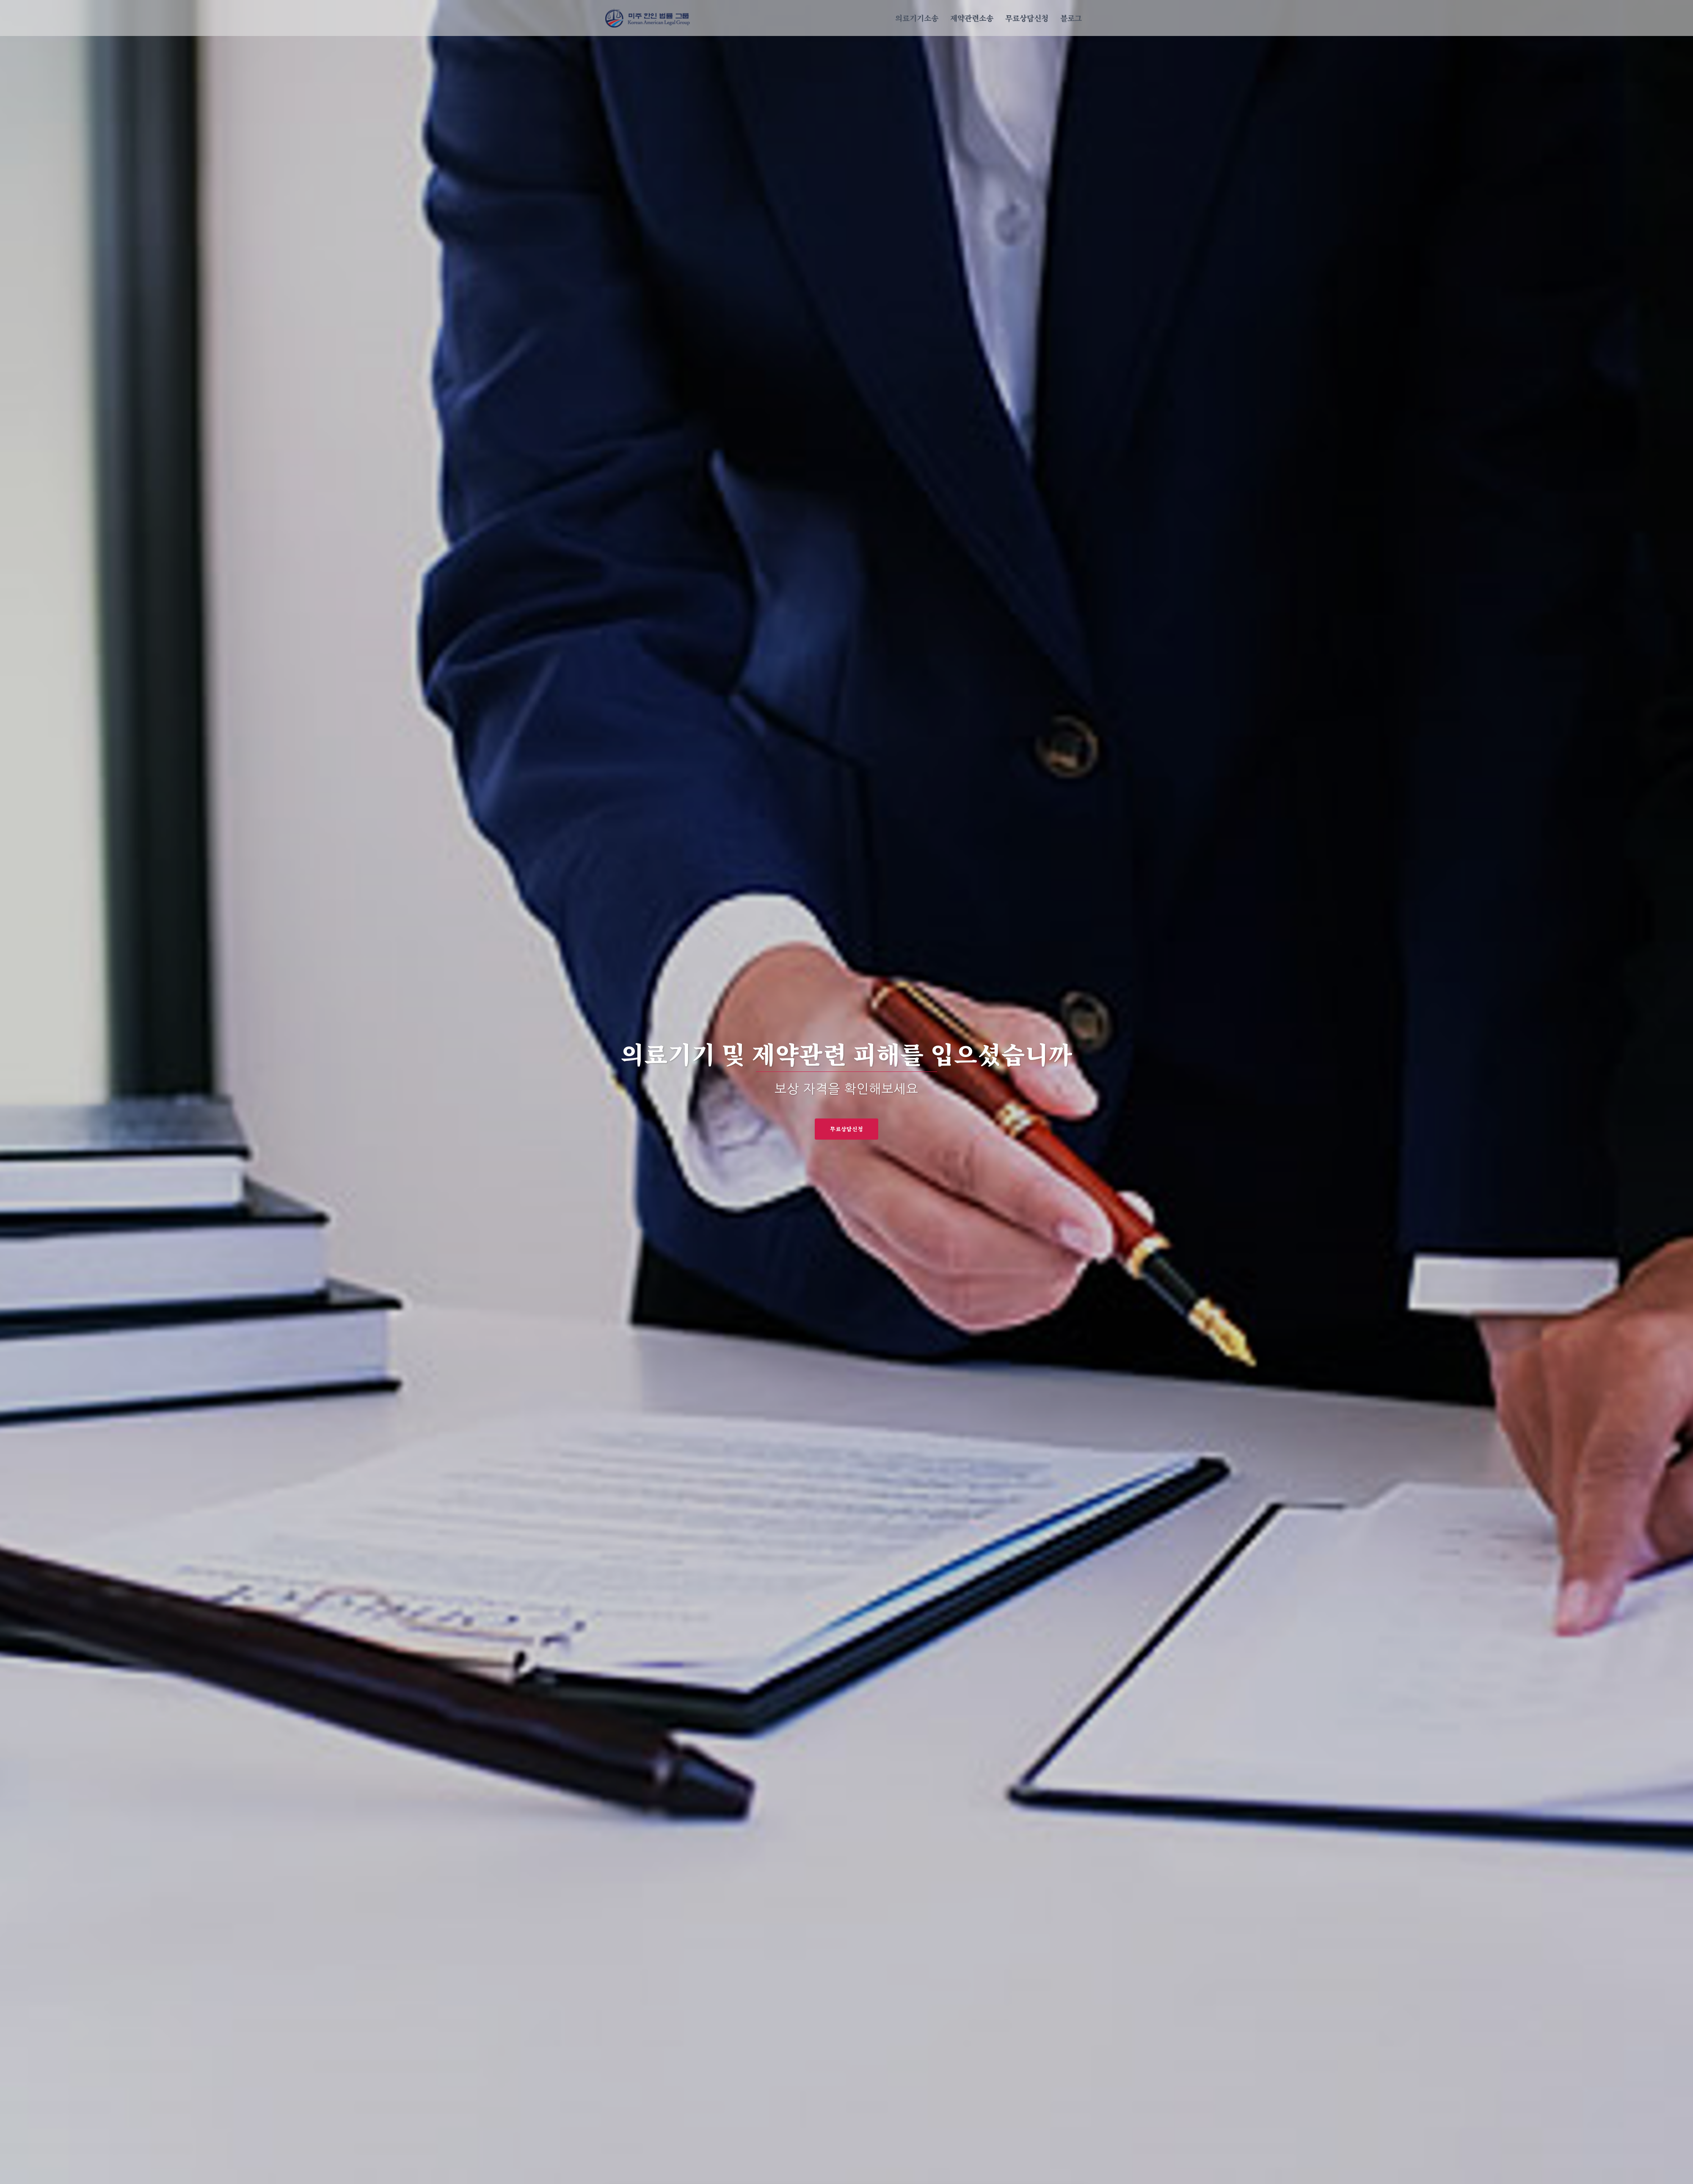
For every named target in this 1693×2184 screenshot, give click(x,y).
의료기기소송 (916, 17)
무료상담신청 (1026, 17)
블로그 (1071, 17)
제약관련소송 (971, 17)
